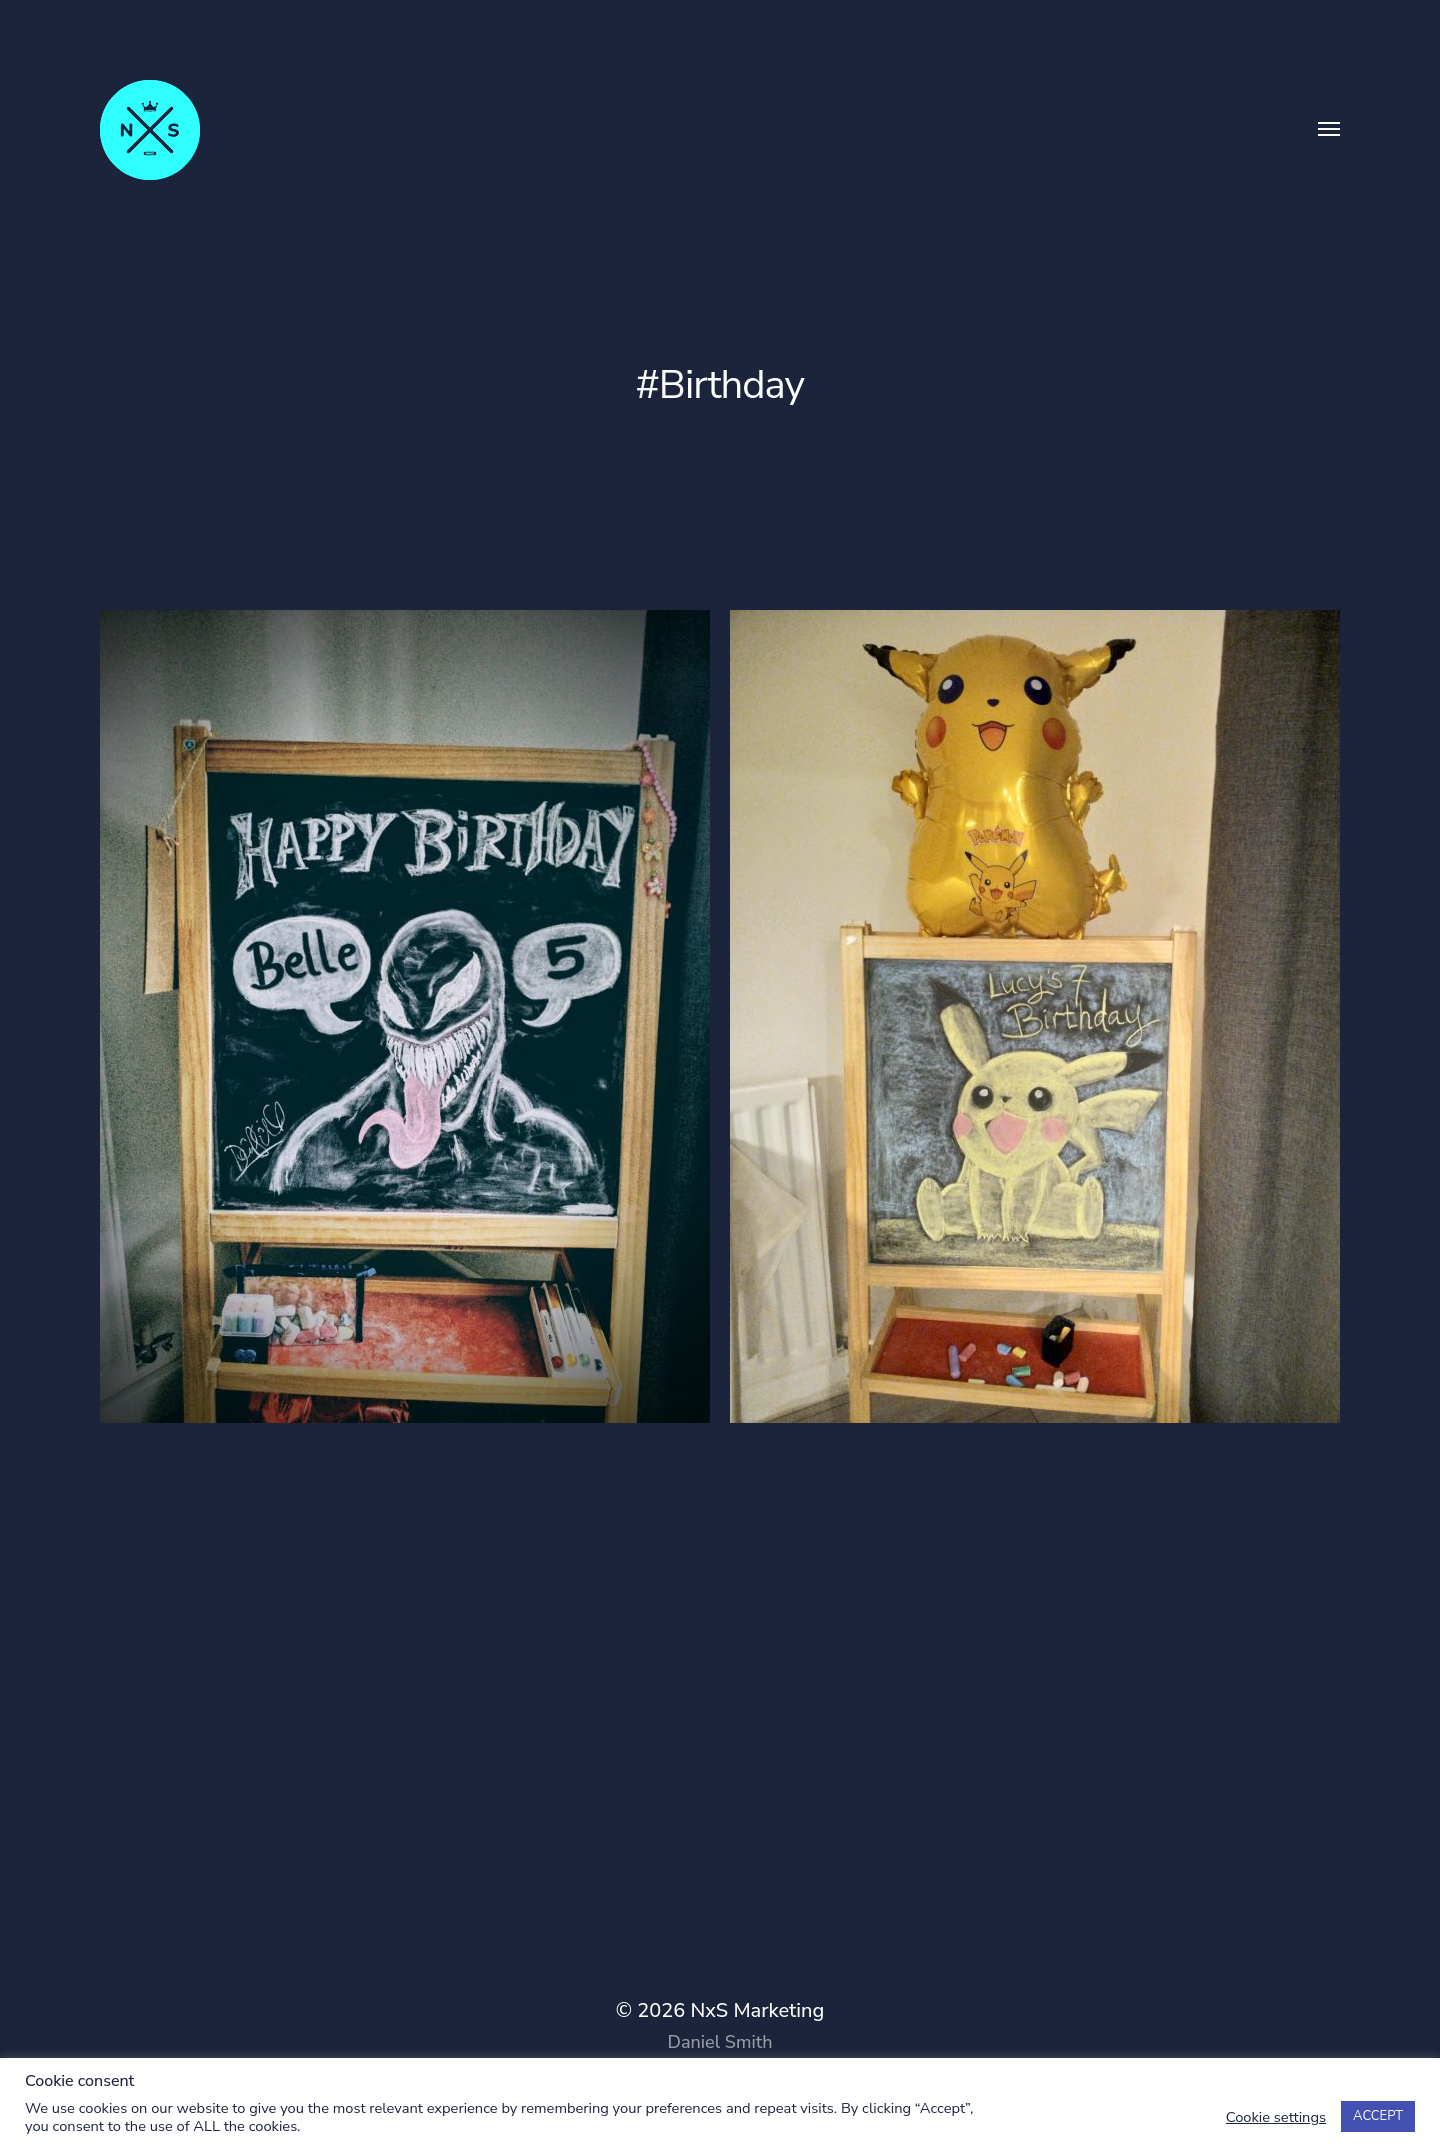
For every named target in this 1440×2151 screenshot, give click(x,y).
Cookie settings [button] (1276, 2117)
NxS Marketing (757, 2010)
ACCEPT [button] (1378, 2116)
